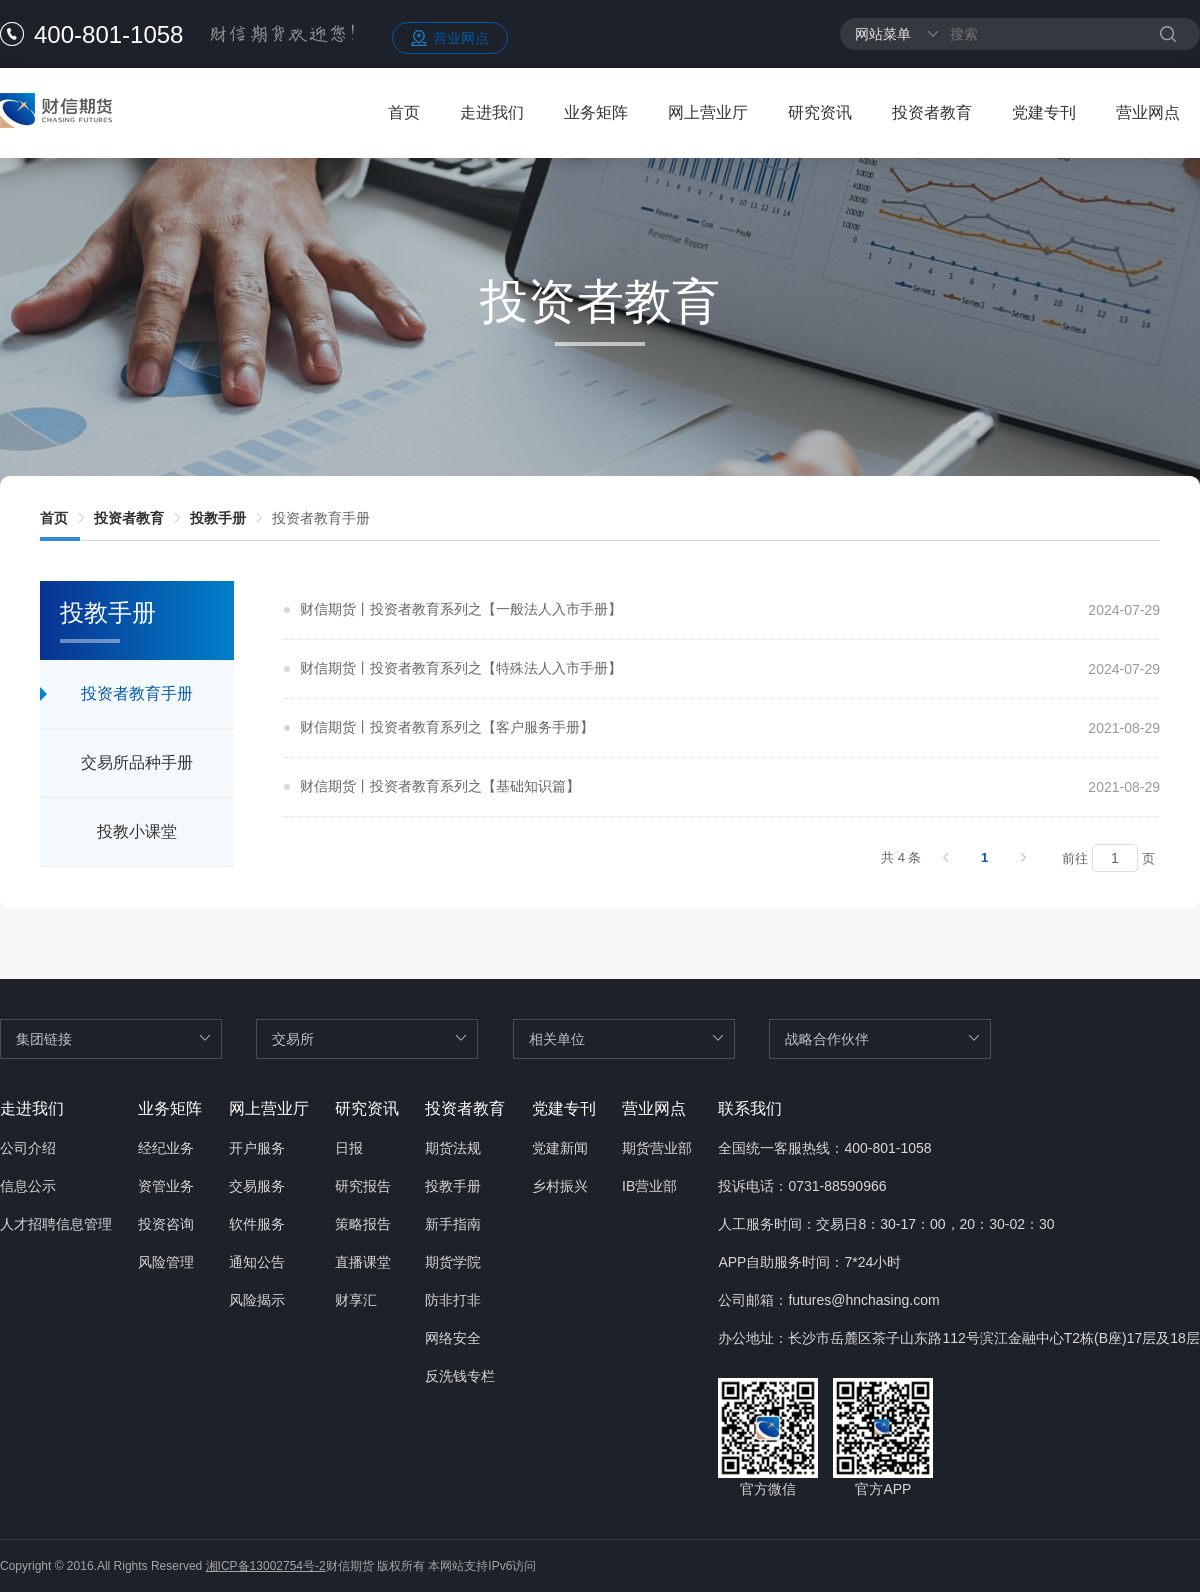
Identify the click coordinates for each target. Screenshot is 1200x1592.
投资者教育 (932, 112)
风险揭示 (257, 1300)
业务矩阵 (596, 112)
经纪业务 (166, 1148)
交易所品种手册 (137, 762)
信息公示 (28, 1186)
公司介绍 (28, 1148)
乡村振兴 (560, 1186)
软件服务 (257, 1224)
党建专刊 (1044, 112)
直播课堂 (363, 1262)
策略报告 (363, 1224)
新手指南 (453, 1224)
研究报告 (363, 1186)
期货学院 (453, 1262)
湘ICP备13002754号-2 (266, 1566)
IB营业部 (649, 1186)
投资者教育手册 (321, 518)
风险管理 (166, 1262)
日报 (349, 1148)
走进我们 (492, 112)
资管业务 (166, 1186)
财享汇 (356, 1300)
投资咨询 (166, 1224)
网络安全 (453, 1338)
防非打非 (453, 1300)
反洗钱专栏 (460, 1376)
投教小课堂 (137, 831)
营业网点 (461, 38)
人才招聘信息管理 (56, 1224)
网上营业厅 (708, 112)
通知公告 (257, 1262)
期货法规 (453, 1148)
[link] (54, 518)
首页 (404, 112)
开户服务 (257, 1148)
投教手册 (218, 518)
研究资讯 (820, 112)
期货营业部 (657, 1148)
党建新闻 (560, 1148)
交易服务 (257, 1186)
